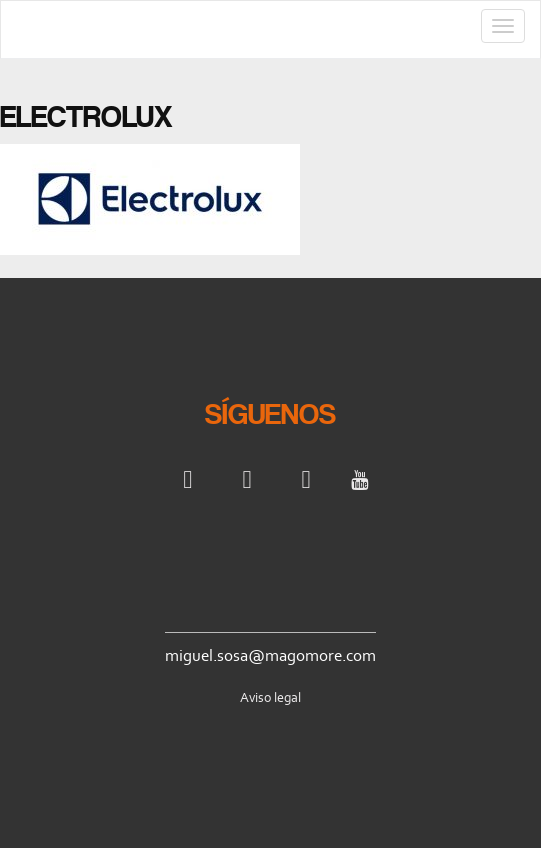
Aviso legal (270, 697)
